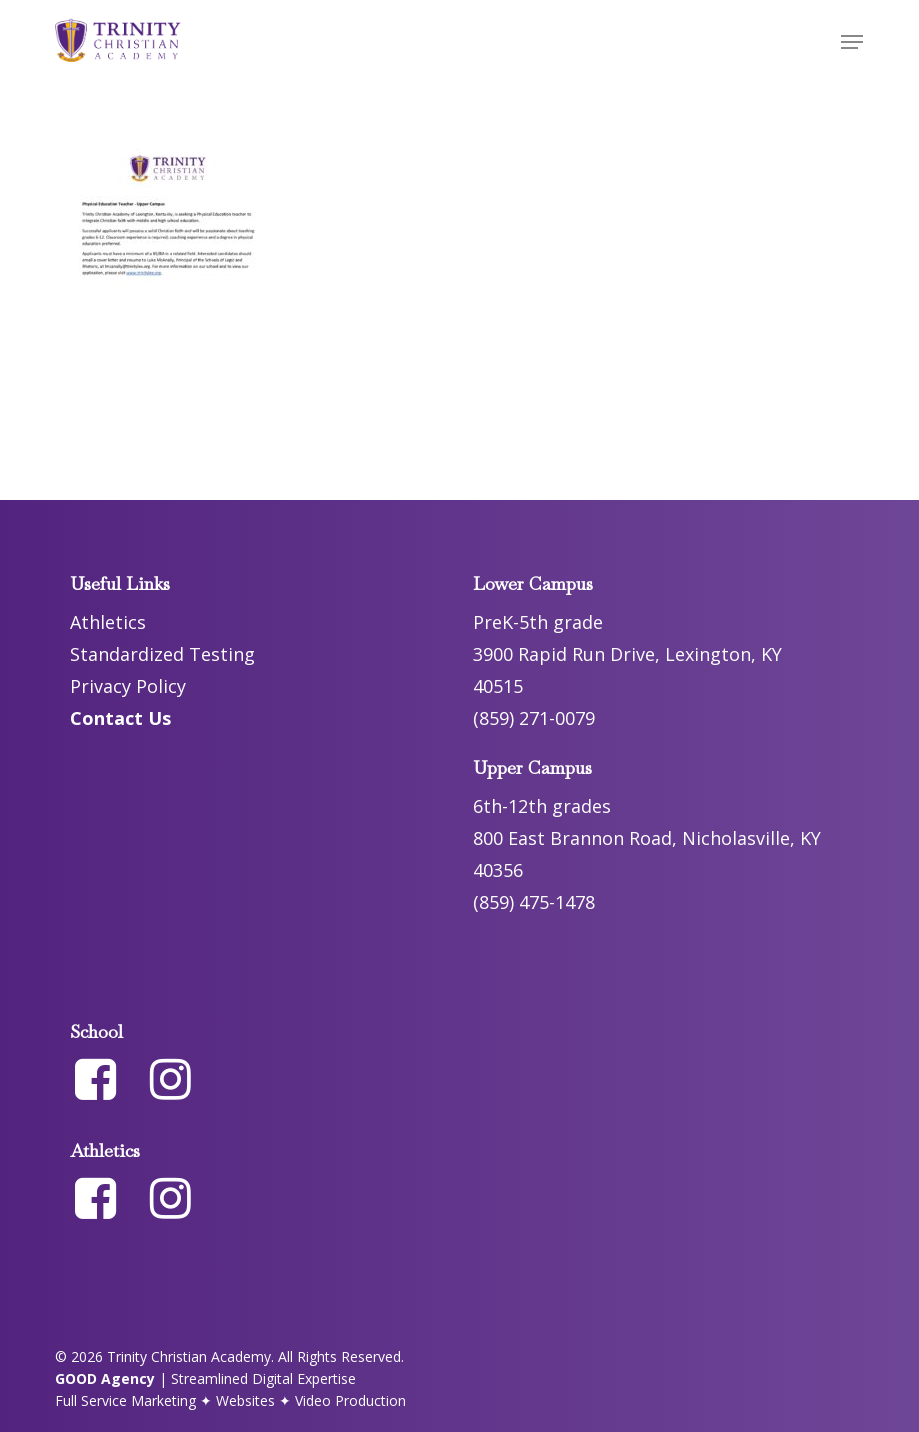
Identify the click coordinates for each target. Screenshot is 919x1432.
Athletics (108, 622)
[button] (852, 42)
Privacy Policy (128, 686)
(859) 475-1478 (534, 902)
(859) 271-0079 (534, 718)
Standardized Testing (162, 654)
